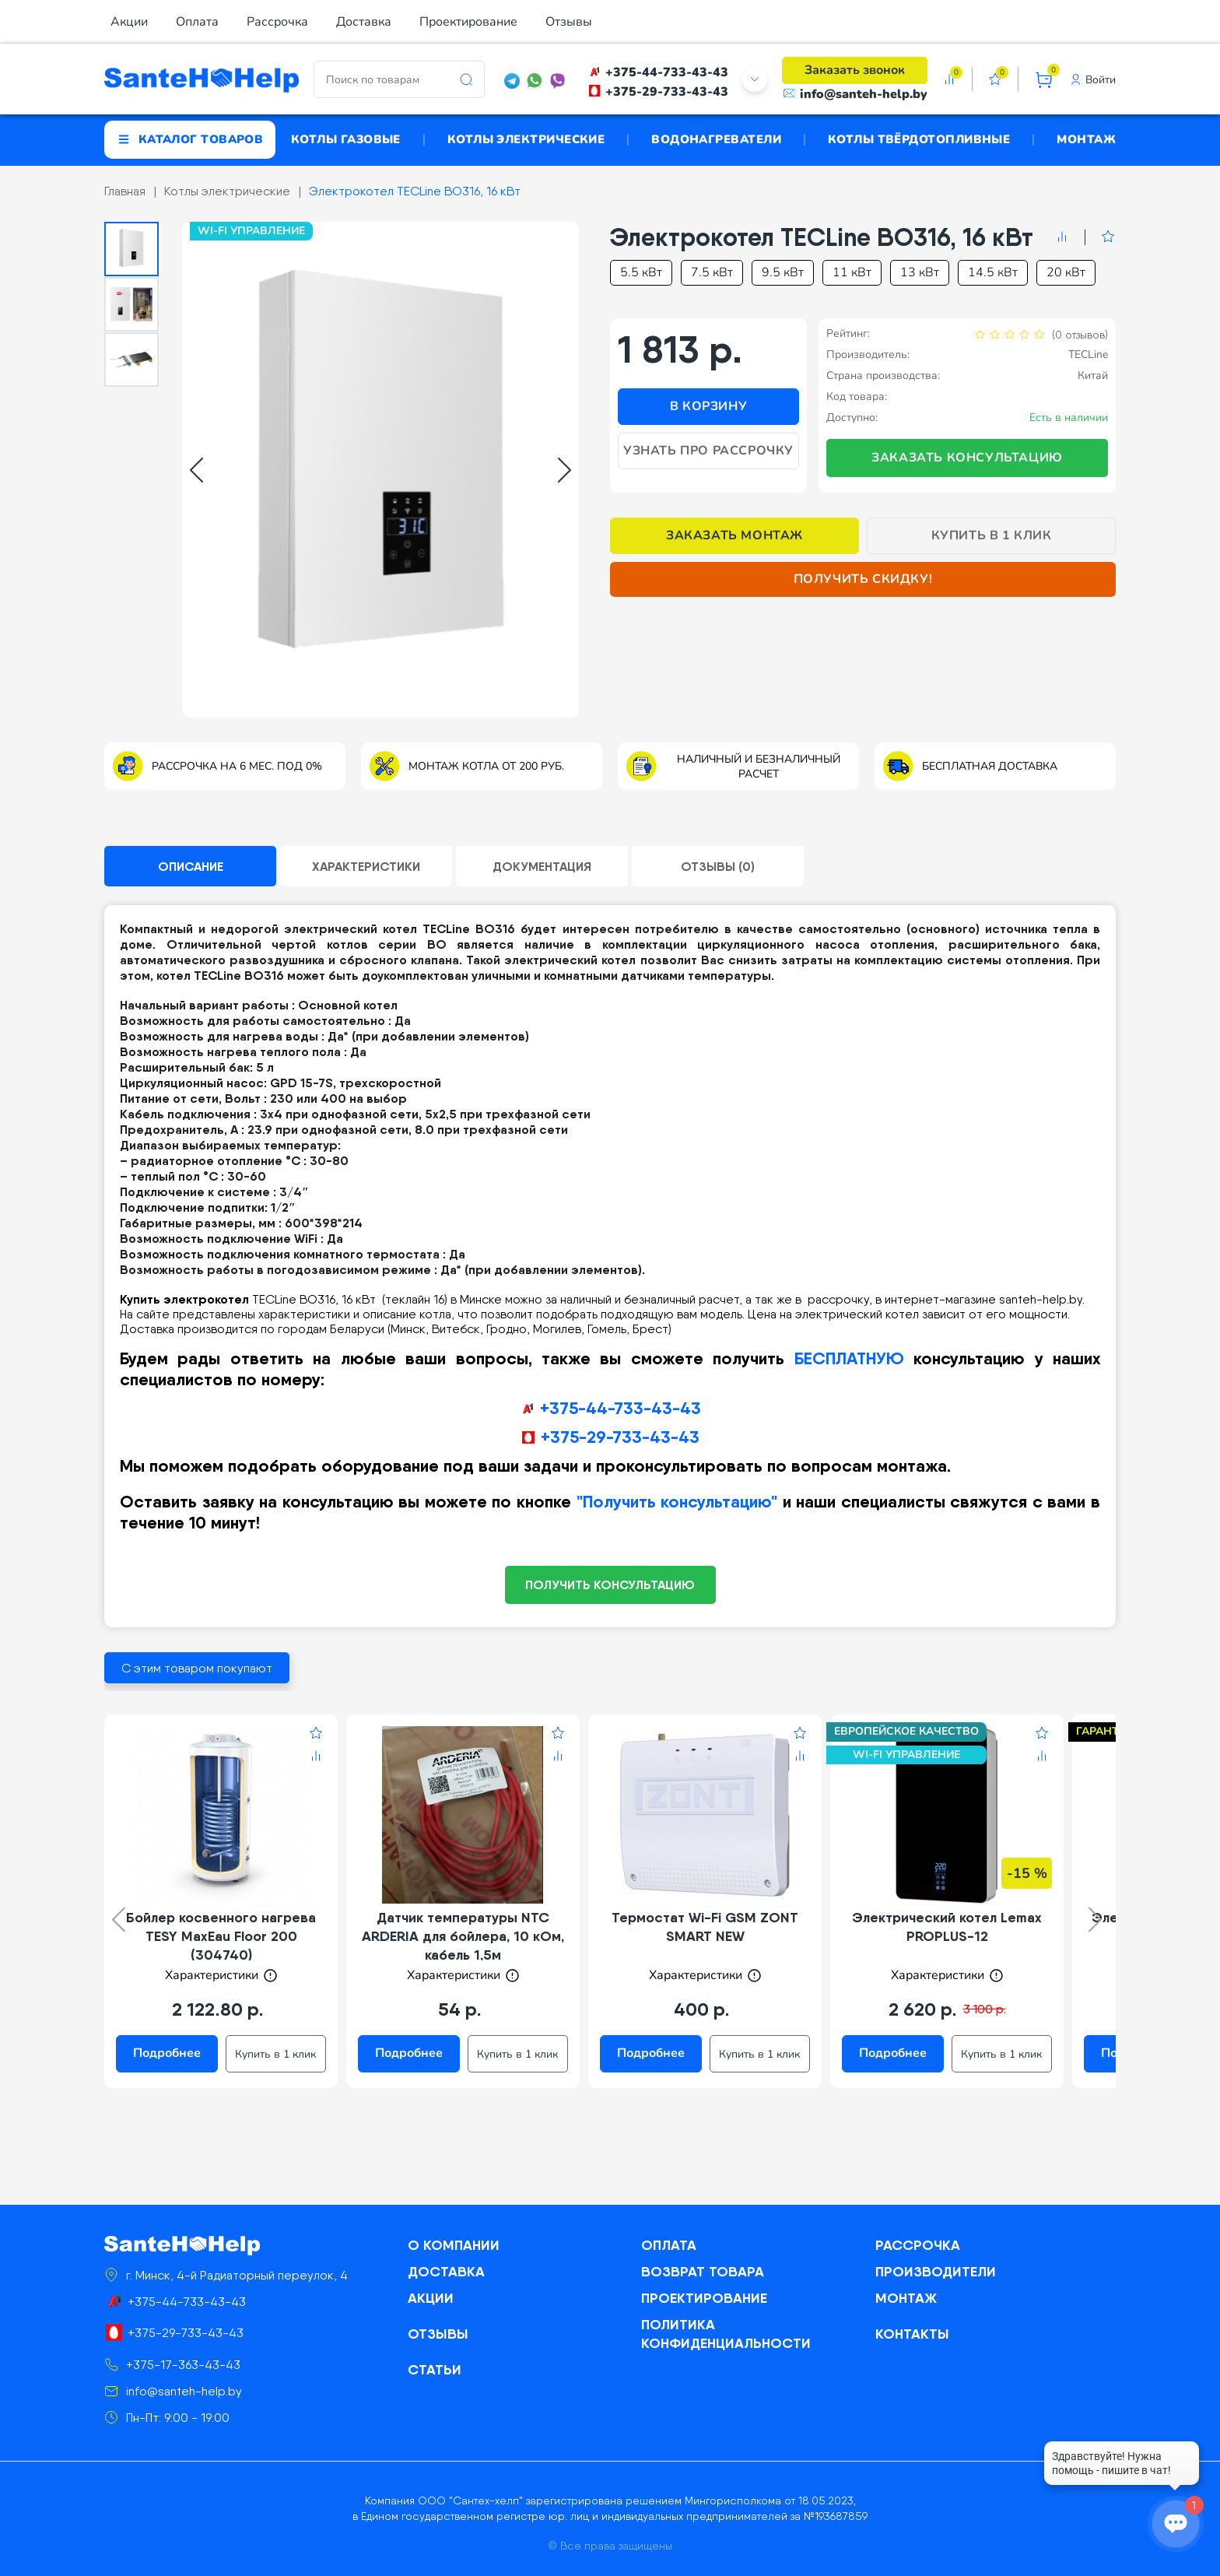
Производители (935, 2271)
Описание (190, 866)
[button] (131, 249)
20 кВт (1065, 272)
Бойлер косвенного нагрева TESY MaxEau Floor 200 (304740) (221, 1936)
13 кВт (919, 272)
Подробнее (167, 2053)
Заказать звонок (855, 70)
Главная (124, 191)
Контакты (912, 2334)
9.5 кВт (783, 272)
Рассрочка (277, 21)
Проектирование (468, 21)
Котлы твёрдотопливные (919, 139)
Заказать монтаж (734, 535)
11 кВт (852, 272)
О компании (454, 2245)
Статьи (434, 2369)
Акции (129, 21)
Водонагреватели (716, 139)
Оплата (197, 21)
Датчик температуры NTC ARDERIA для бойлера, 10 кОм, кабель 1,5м (463, 1936)
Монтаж (1086, 139)
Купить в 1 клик (991, 535)
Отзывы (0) (718, 866)
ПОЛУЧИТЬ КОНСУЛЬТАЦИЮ (610, 1584)
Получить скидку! (863, 579)
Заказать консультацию (967, 457)
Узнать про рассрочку (708, 450)
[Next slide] (564, 470)
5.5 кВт (641, 272)
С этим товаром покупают (196, 1668)
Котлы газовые (346, 139)
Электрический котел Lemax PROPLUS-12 (947, 1926)
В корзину (708, 406)
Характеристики (366, 866)
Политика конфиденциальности (726, 2333)
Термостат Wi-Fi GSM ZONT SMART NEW (705, 1926)
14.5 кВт (993, 272)
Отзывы (568, 21)
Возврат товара (702, 2271)
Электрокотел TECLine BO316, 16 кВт (415, 191)
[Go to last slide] (196, 470)
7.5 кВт (712, 272)
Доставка (363, 21)
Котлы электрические (526, 139)
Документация (542, 866)
